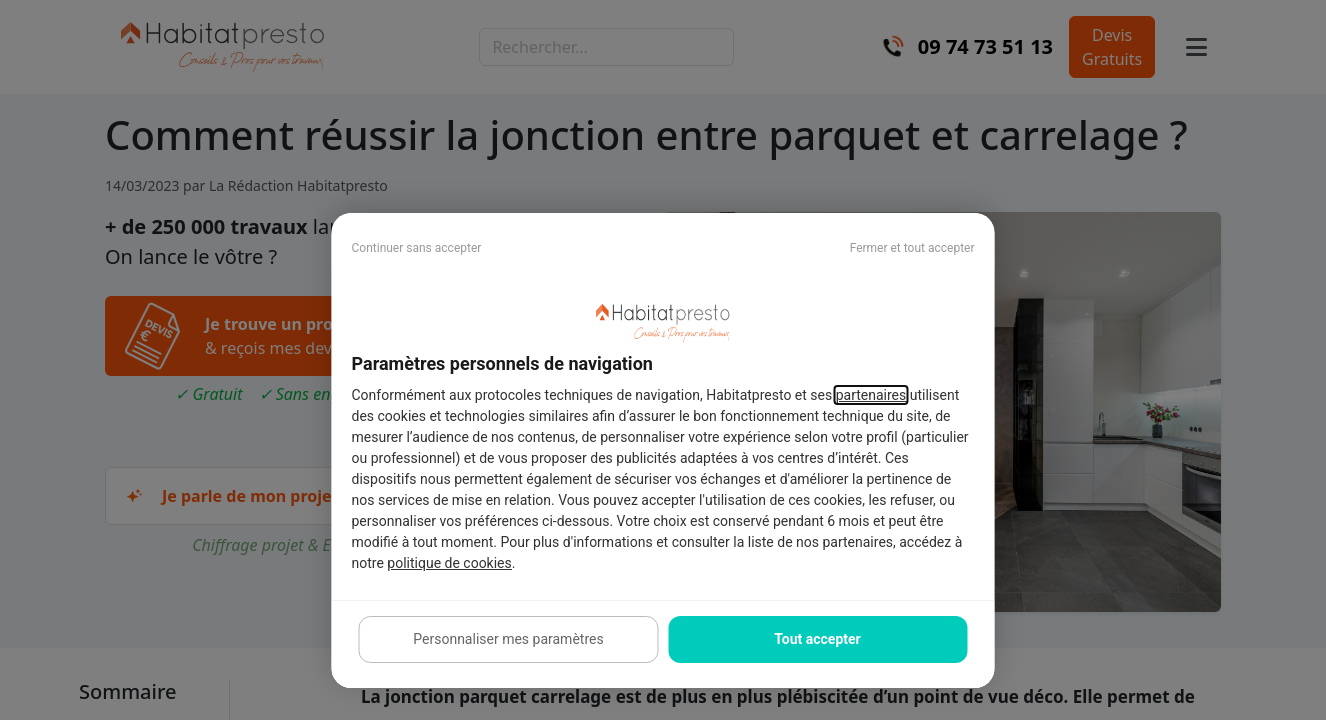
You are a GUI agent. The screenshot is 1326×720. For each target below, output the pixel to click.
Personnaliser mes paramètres (508, 639)
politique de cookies (449, 563)
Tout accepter (817, 639)
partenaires (871, 395)
